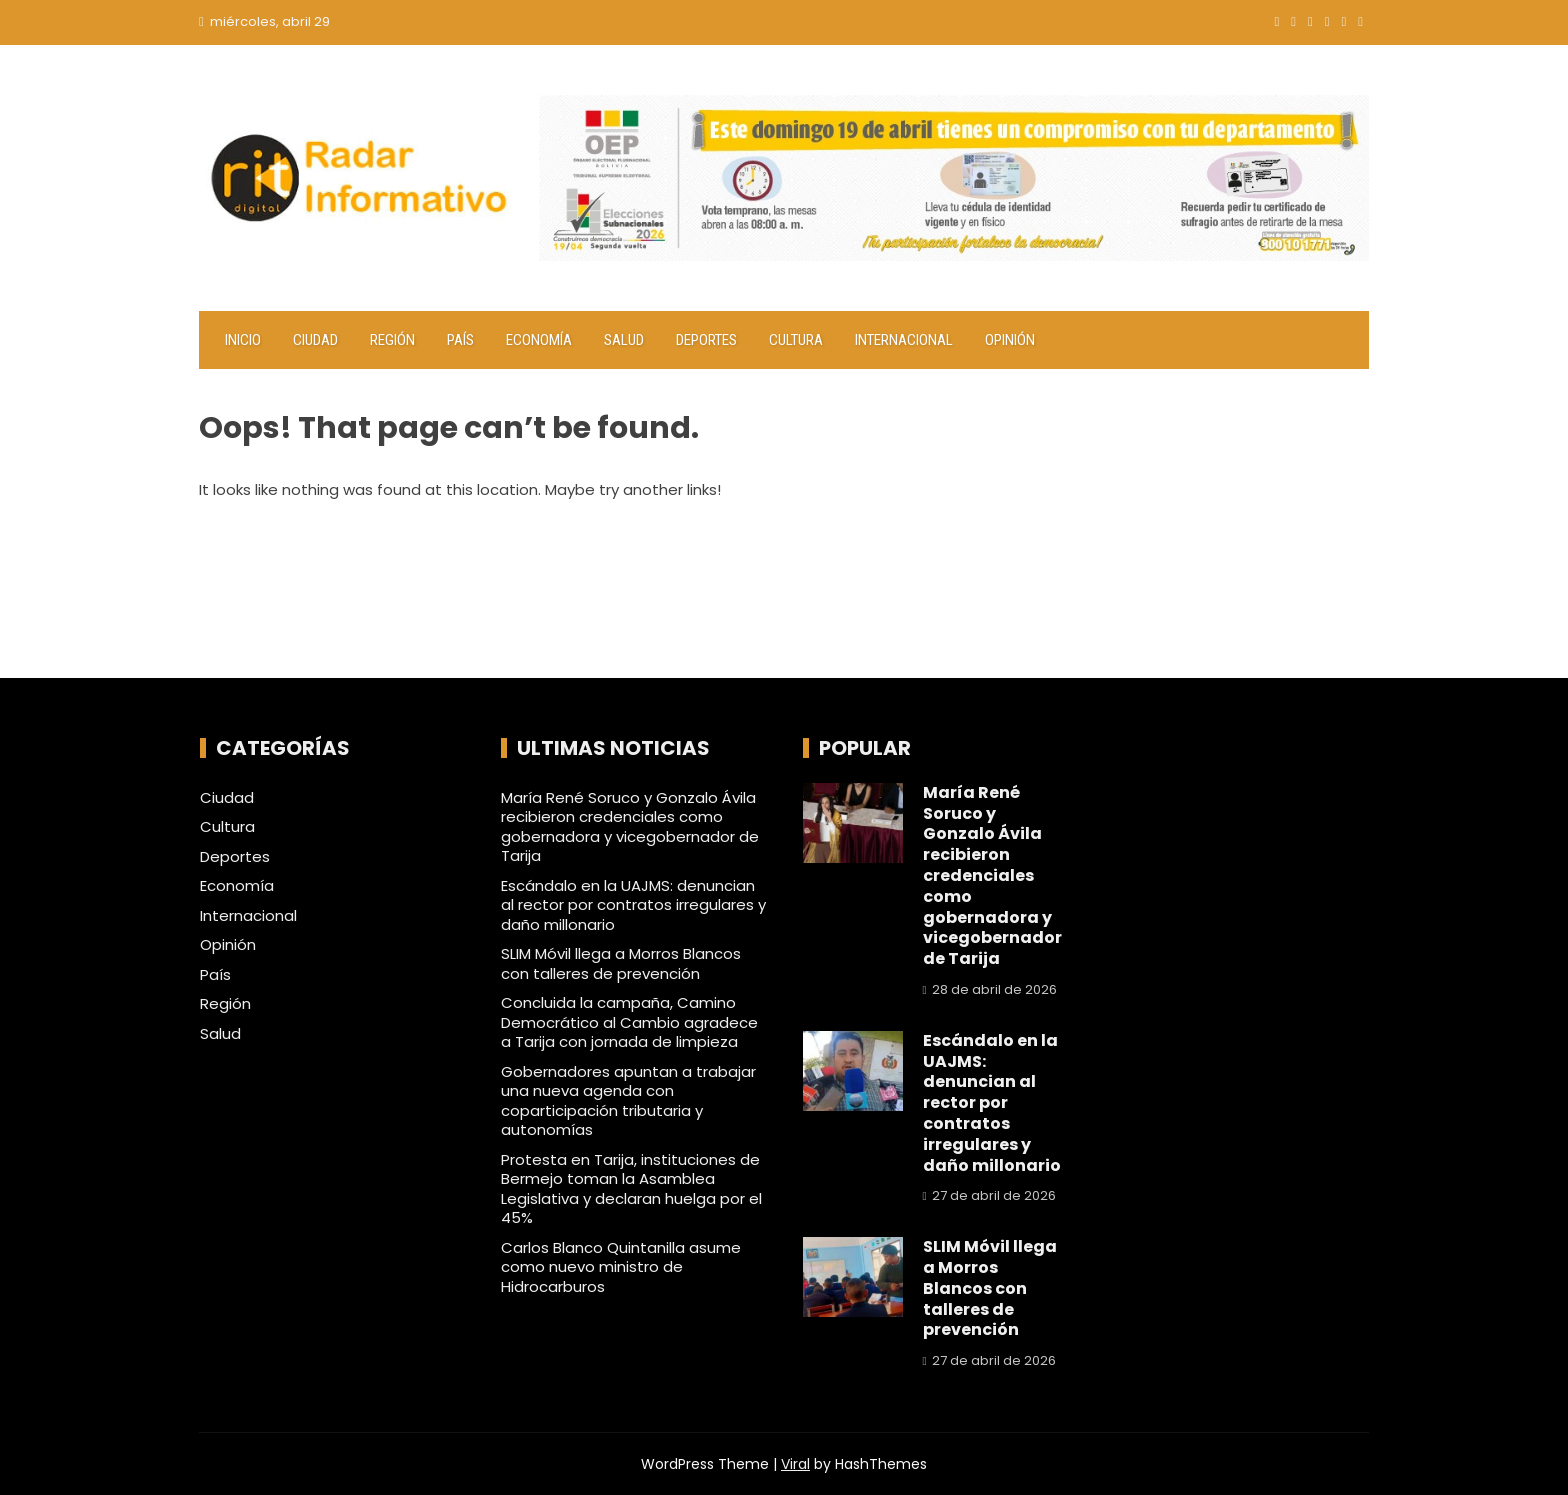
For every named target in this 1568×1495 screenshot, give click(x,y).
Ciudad (315, 340)
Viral (795, 1464)
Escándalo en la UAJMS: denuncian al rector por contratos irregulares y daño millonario (633, 905)
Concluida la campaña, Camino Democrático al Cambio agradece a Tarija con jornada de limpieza (629, 1022)
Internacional (904, 340)
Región (392, 340)
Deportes (706, 340)
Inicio (243, 340)
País (460, 340)
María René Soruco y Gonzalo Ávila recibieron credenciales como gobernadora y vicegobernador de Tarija (630, 827)
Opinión (1010, 340)
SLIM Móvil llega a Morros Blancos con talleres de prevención (621, 963)
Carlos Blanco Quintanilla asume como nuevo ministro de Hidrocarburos (621, 1267)
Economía (539, 340)
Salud (624, 340)
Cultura (796, 340)
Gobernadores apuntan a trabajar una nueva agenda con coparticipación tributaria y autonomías (628, 1101)
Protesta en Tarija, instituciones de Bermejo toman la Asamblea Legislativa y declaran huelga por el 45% (631, 1189)
